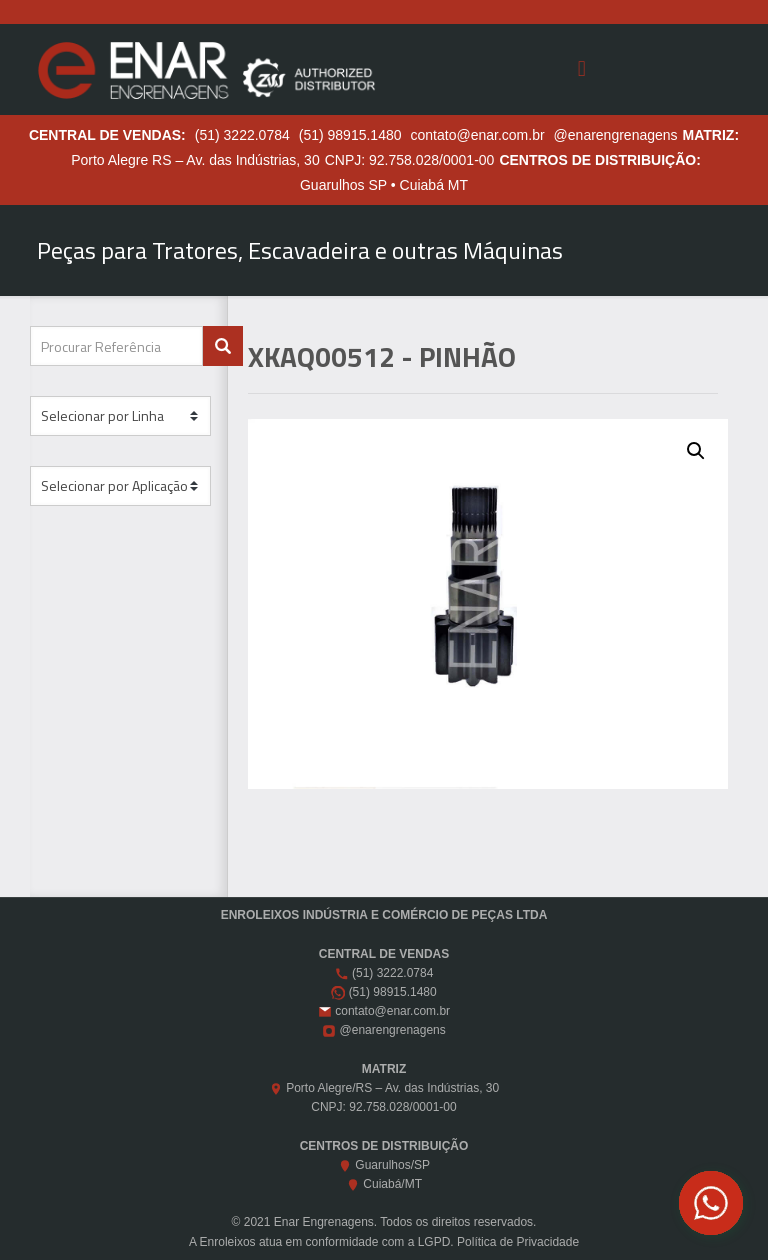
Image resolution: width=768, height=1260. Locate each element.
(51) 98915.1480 (350, 135)
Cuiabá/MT (392, 1184)
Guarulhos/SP (392, 1165)
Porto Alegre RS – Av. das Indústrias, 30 (195, 160)
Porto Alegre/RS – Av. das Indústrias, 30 (392, 1088)
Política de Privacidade (518, 1242)
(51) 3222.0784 (242, 135)
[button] (696, 451)
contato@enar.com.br (478, 135)
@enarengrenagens (616, 135)
